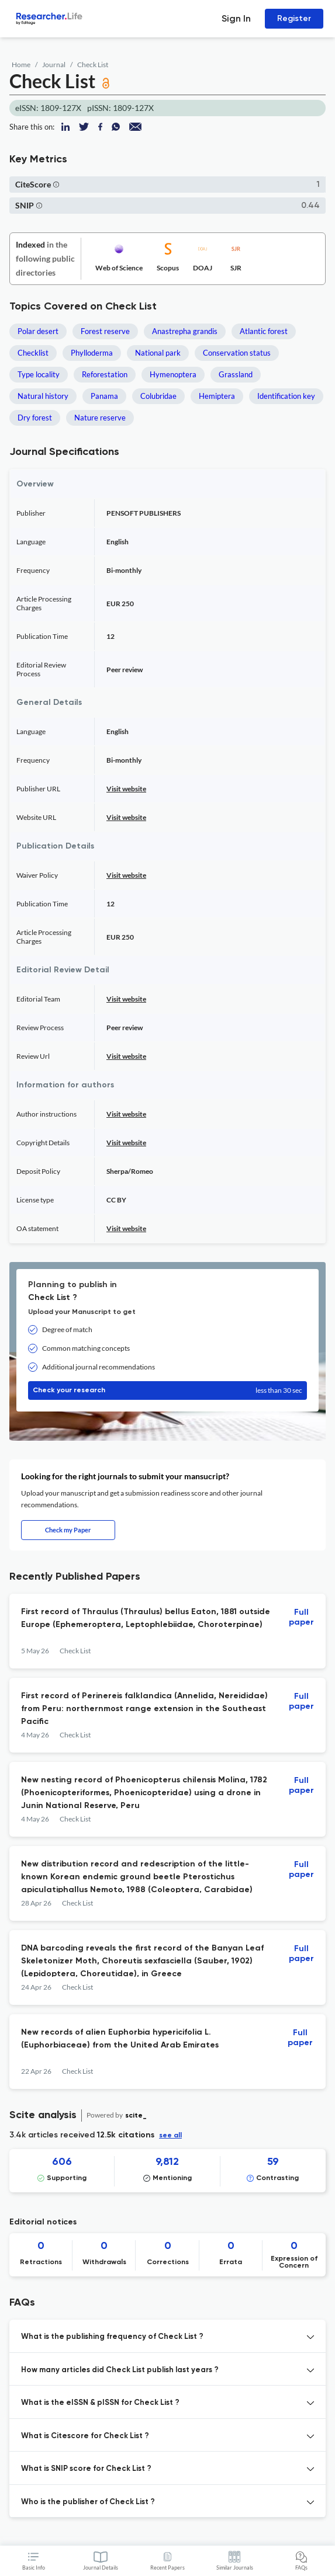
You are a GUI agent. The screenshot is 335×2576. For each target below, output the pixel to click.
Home (21, 64)
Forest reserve (105, 331)
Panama (104, 396)
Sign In (236, 18)
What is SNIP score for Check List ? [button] (86, 2469)
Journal (53, 64)
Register (294, 18)
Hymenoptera (173, 374)
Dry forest (35, 417)
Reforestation (104, 374)
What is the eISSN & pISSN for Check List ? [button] (100, 2403)
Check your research (167, 1390)
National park (158, 352)
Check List (92, 64)
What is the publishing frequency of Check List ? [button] (112, 2337)
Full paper (301, 1617)
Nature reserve (100, 417)
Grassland (236, 374)
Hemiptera (217, 396)
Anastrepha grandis (184, 331)
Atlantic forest (264, 331)
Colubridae (158, 396)
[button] (56, 184)
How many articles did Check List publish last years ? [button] (120, 2370)
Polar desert (38, 331)
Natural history (43, 396)
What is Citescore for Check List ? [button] (85, 2436)
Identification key (286, 396)
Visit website (126, 788)
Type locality (39, 374)
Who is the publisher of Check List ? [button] (88, 2502)
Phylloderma (92, 352)
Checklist (33, 352)
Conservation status (237, 352)
